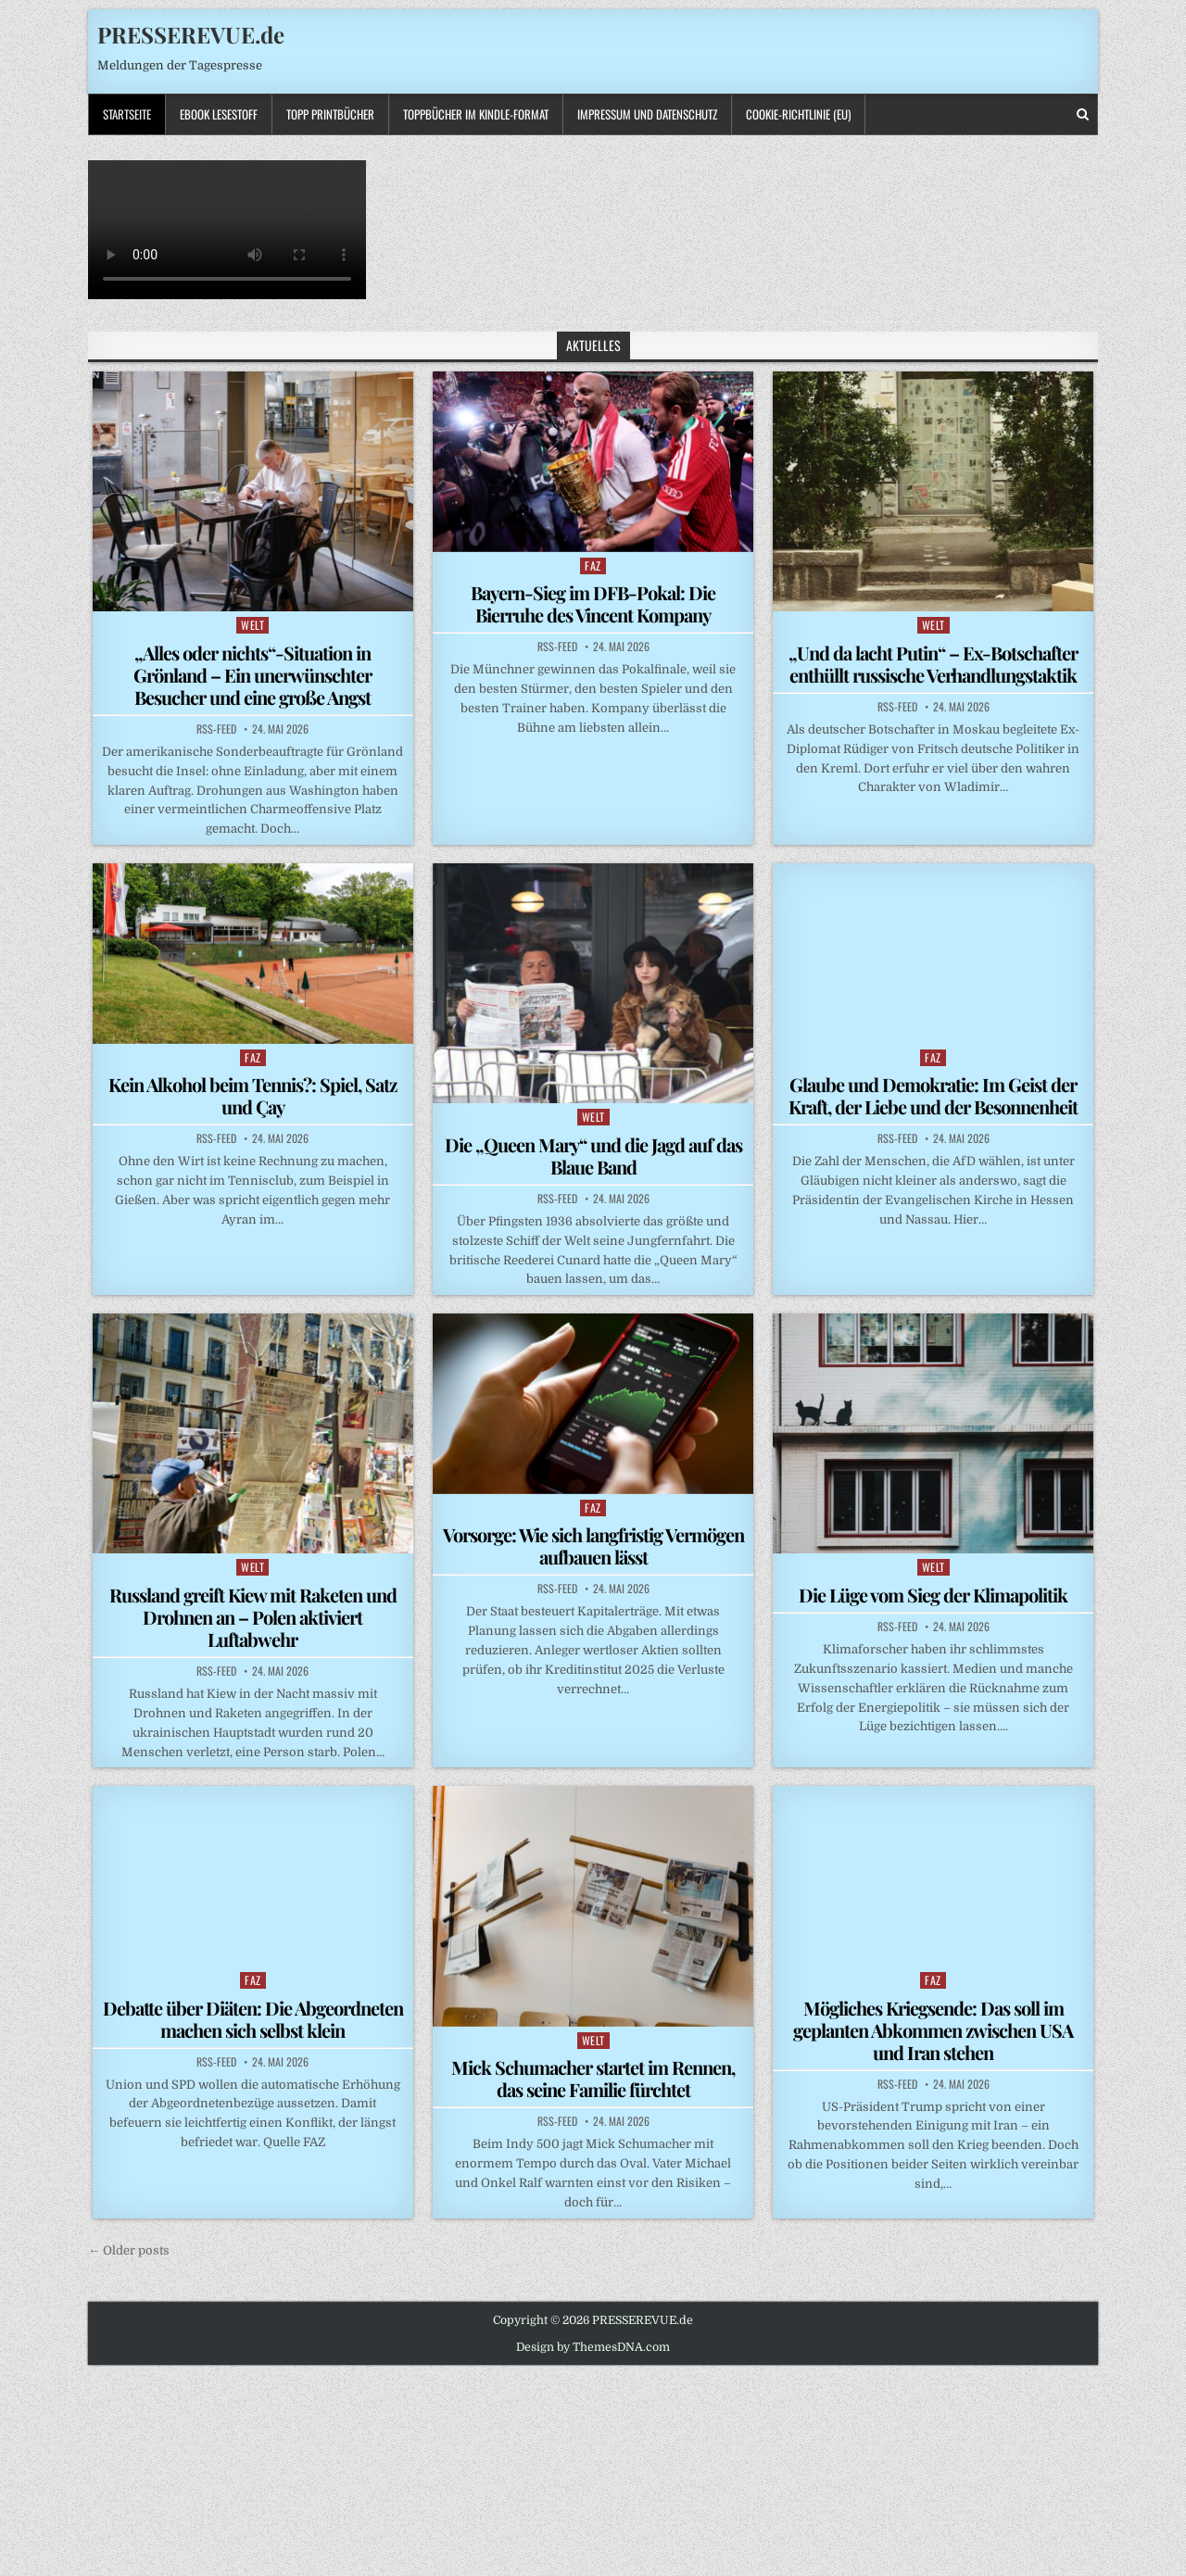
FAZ (593, 565)
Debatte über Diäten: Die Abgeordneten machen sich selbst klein (253, 2018)
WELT (252, 625)
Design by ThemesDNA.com (593, 2347)
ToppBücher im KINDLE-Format (476, 114)
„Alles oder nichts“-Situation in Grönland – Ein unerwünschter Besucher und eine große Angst (252, 675)
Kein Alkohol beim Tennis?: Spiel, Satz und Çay (252, 1095)
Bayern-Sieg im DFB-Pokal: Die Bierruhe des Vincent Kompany (593, 603)
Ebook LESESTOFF (219, 114)
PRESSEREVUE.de (190, 34)
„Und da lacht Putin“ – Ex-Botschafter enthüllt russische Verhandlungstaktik (933, 663)
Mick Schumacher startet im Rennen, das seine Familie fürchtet (593, 2078)
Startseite (127, 114)
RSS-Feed (216, 729)
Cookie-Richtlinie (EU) (798, 114)
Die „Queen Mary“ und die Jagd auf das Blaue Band (593, 1155)
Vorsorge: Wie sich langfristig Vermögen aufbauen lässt (593, 1545)
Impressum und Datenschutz (647, 114)
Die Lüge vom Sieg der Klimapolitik (933, 1594)
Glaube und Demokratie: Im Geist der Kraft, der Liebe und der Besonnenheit (933, 1095)
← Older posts (129, 2250)
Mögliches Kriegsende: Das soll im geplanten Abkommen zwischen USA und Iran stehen (933, 2030)
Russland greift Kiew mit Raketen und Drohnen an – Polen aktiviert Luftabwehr (253, 1617)
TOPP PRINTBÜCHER (330, 114)
